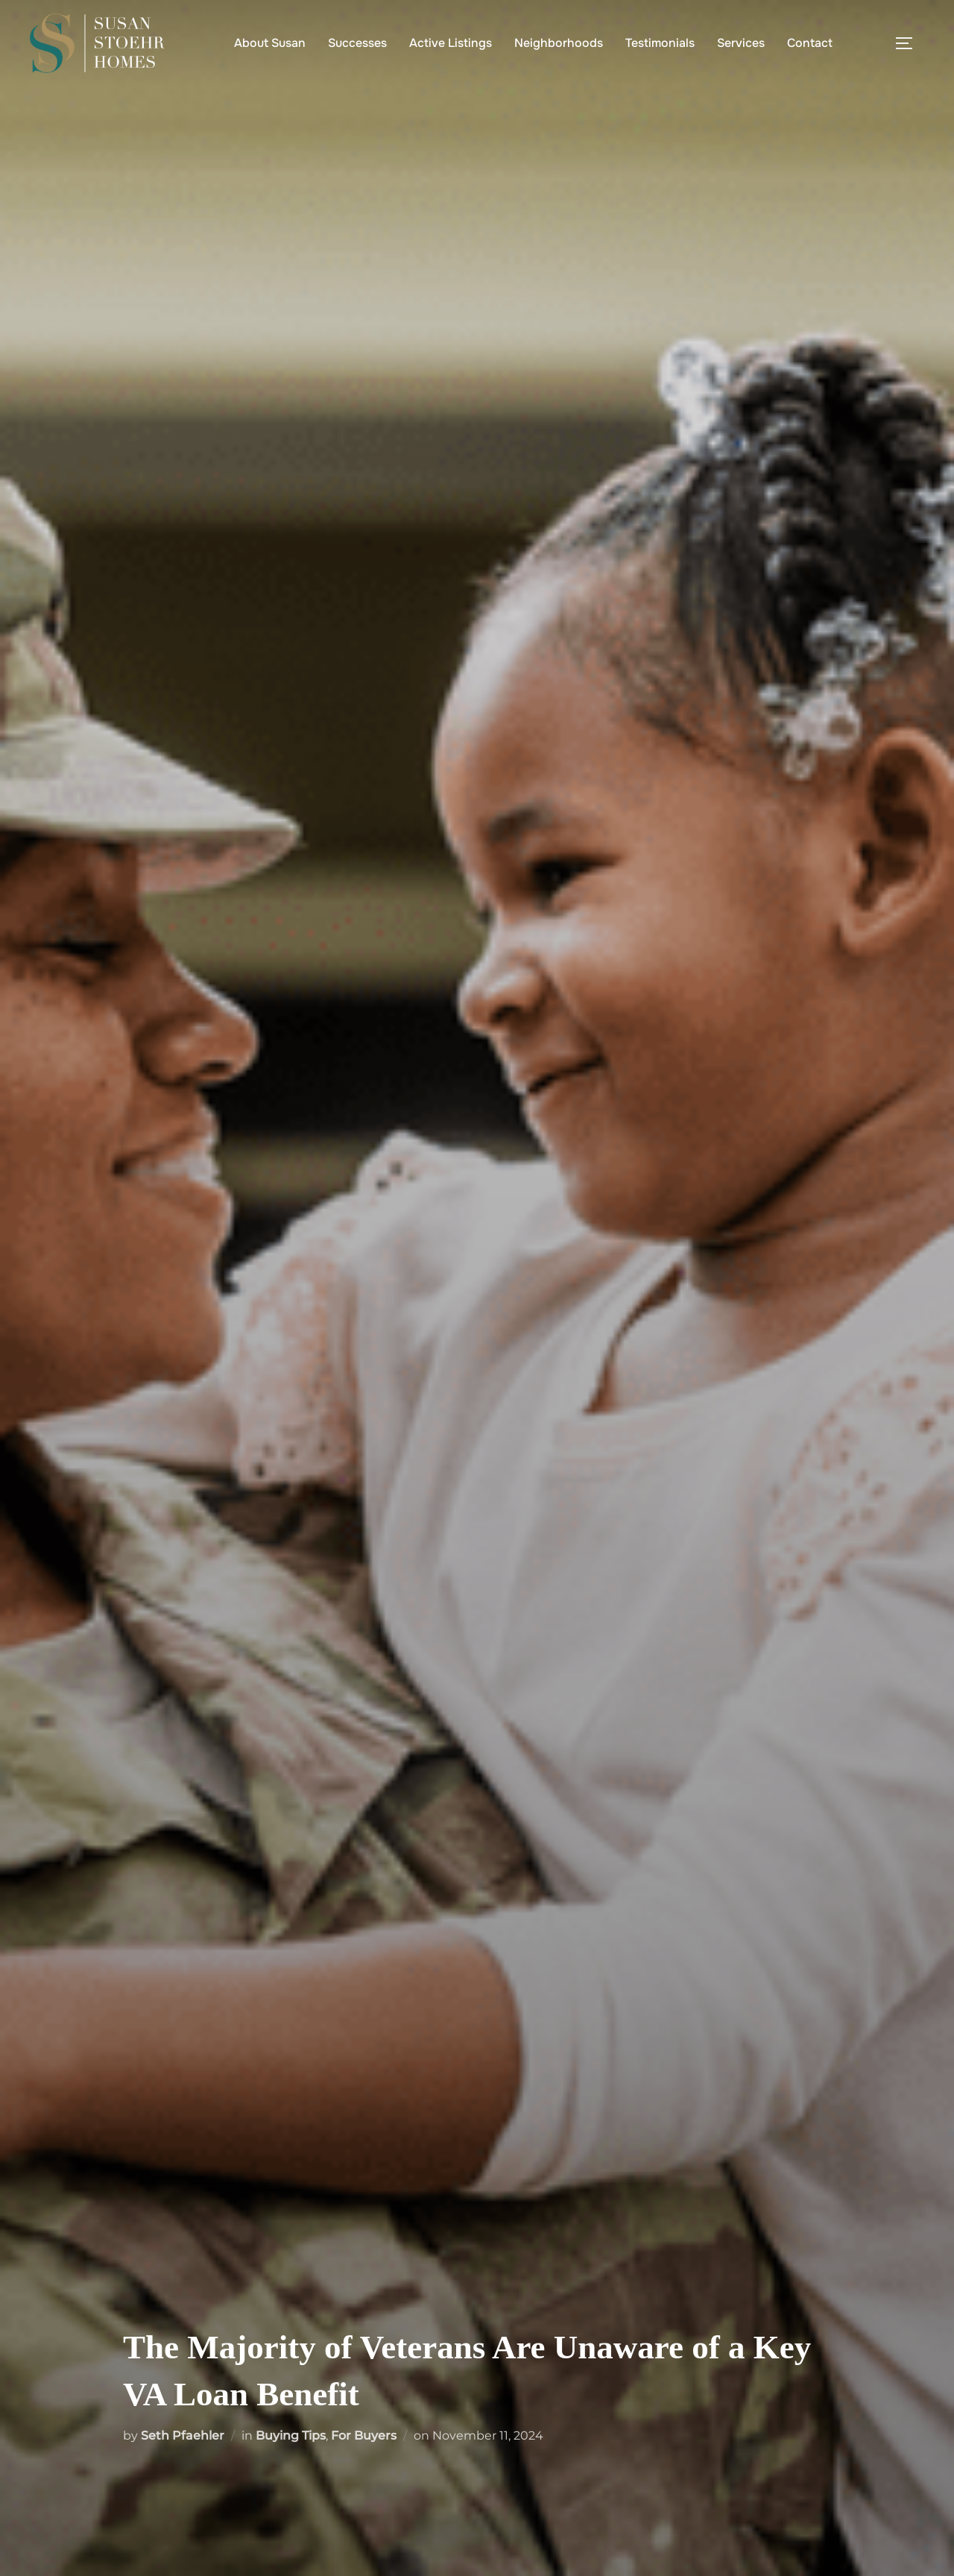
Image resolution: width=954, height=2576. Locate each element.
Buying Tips (291, 2435)
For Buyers (364, 2435)
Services (741, 43)
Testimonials (660, 43)
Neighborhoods (558, 43)
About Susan (270, 43)
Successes (357, 43)
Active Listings (450, 43)
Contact (810, 43)
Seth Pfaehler (182, 2435)
